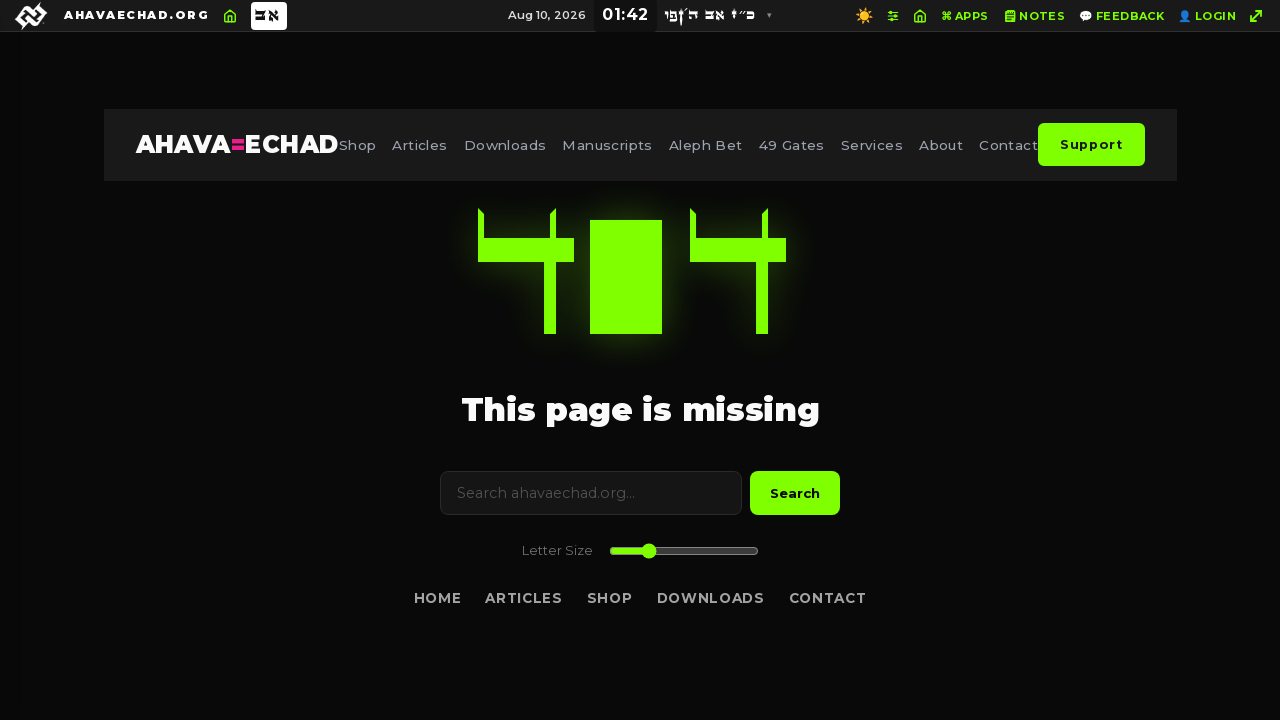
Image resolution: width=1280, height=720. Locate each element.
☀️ (864, 15)
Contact (1008, 145)
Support (1091, 144)
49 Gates (792, 145)
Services (872, 145)
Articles (419, 145)
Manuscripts (607, 145)
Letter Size (557, 550)
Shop (358, 145)
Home (438, 598)
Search (795, 493)
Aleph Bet (706, 145)
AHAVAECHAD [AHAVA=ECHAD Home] (237, 144)
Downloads (505, 145)
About (941, 145)
